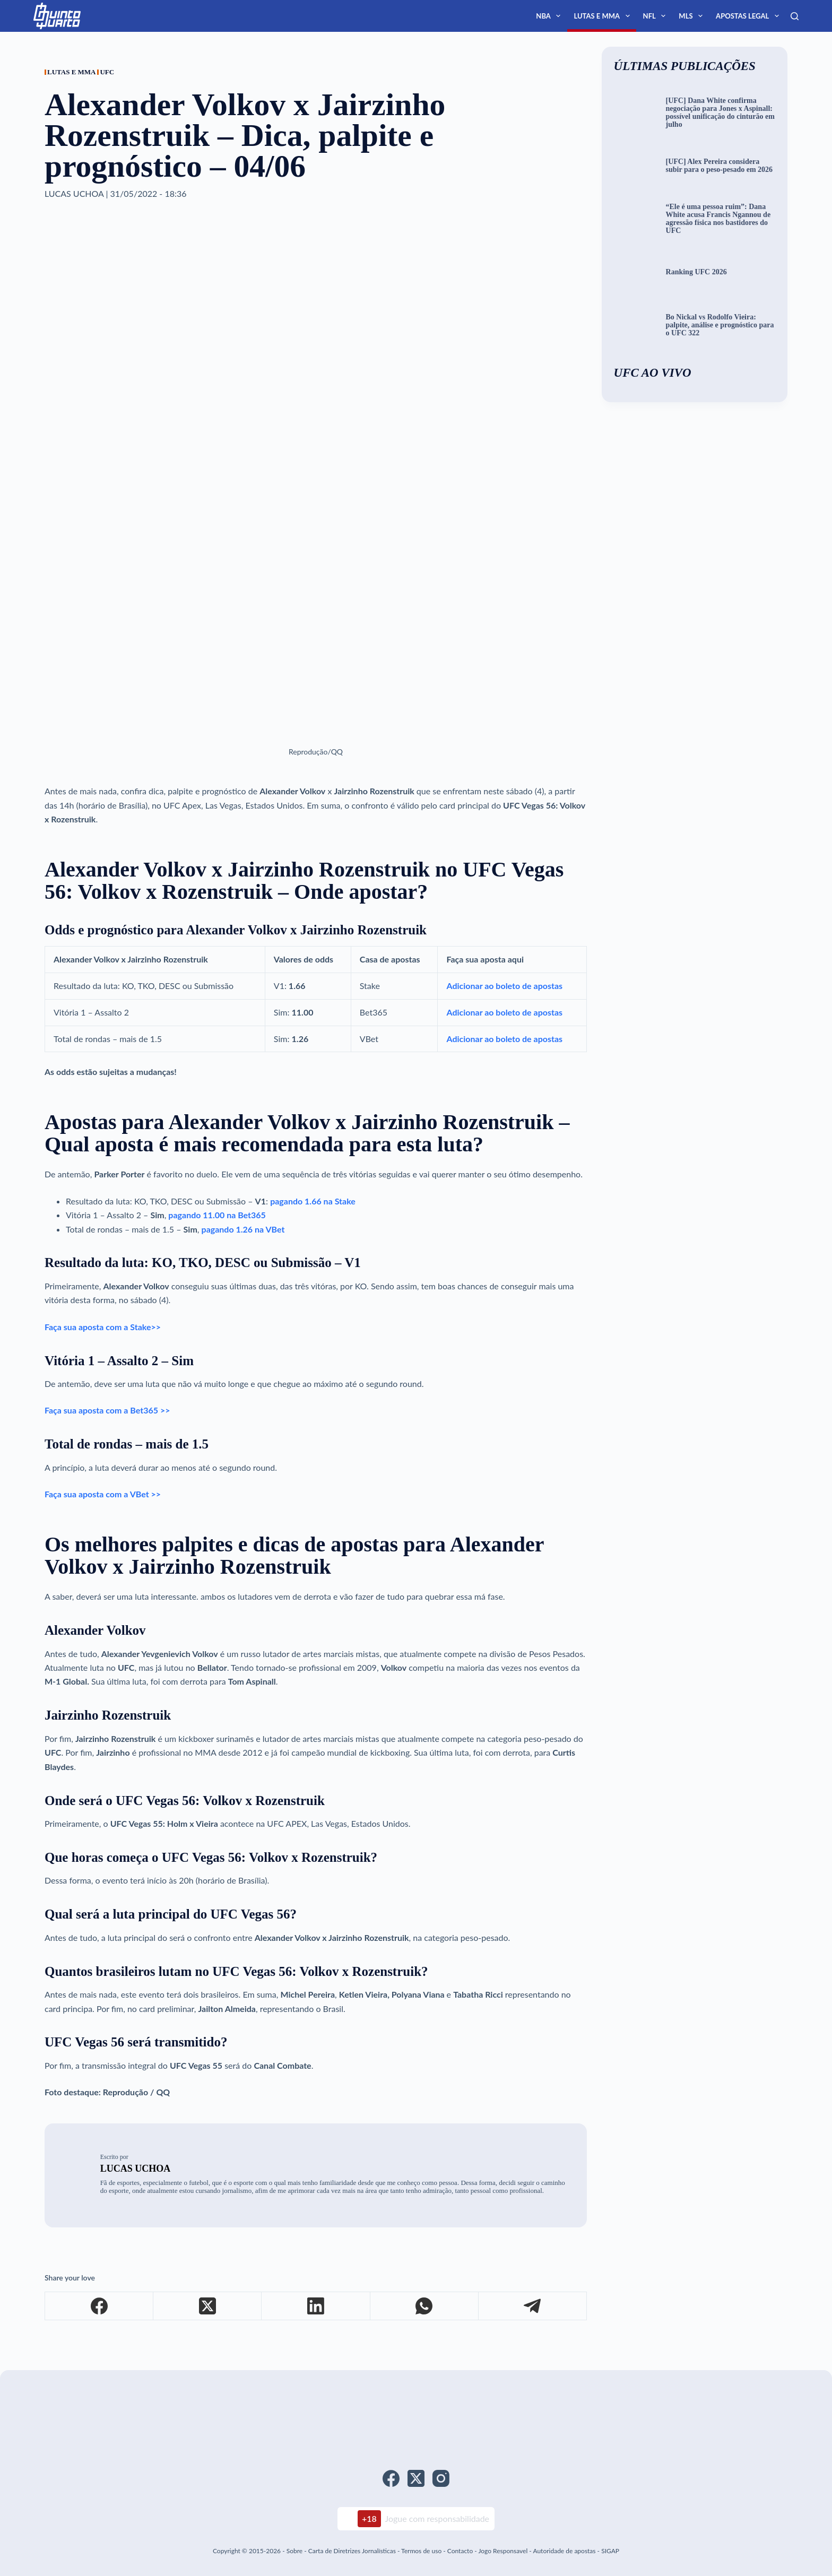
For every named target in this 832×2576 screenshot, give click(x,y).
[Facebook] (99, 2306)
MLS (693, 16)
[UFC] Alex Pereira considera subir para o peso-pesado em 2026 (719, 166)
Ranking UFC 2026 (696, 272)
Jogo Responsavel (503, 2551)
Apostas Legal (749, 16)
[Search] (795, 16)
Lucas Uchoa (135, 2168)
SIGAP (610, 2551)
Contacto (460, 2551)
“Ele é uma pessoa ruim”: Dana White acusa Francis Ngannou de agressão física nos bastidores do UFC (718, 219)
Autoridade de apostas (564, 2551)
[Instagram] (440, 2478)
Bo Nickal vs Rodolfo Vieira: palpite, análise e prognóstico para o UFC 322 (720, 325)
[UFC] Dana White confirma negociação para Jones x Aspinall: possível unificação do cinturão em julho (720, 112)
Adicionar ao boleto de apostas (504, 986)
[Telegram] (533, 2306)
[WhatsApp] (424, 2306)
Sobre (294, 2551)
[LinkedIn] (316, 2306)
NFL (656, 16)
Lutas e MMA (604, 16)
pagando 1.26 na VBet (243, 1229)
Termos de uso (421, 2551)
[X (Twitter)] (207, 2306)
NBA (550, 16)
